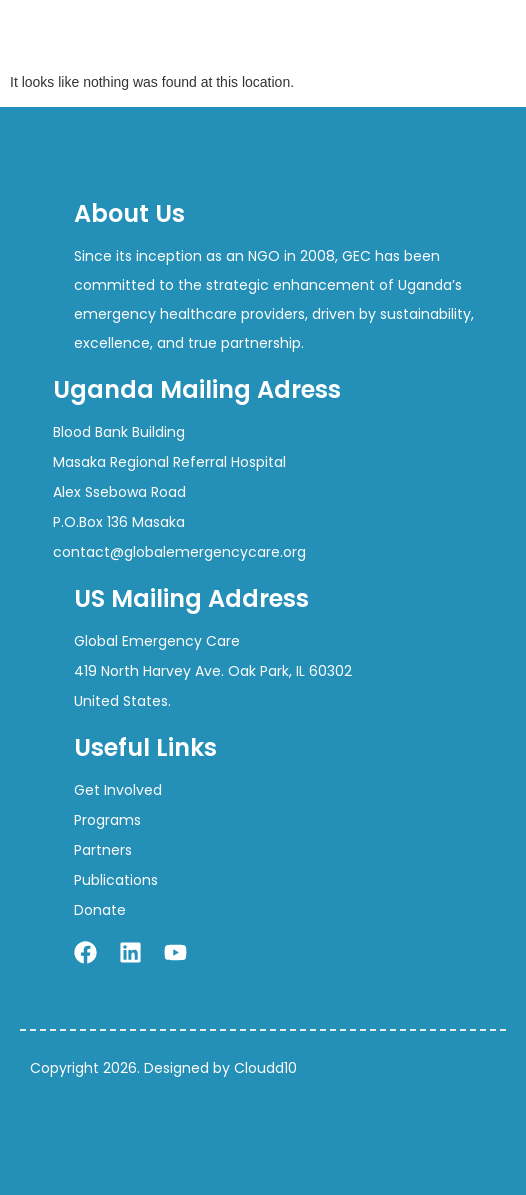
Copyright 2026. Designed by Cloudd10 (163, 1068)
